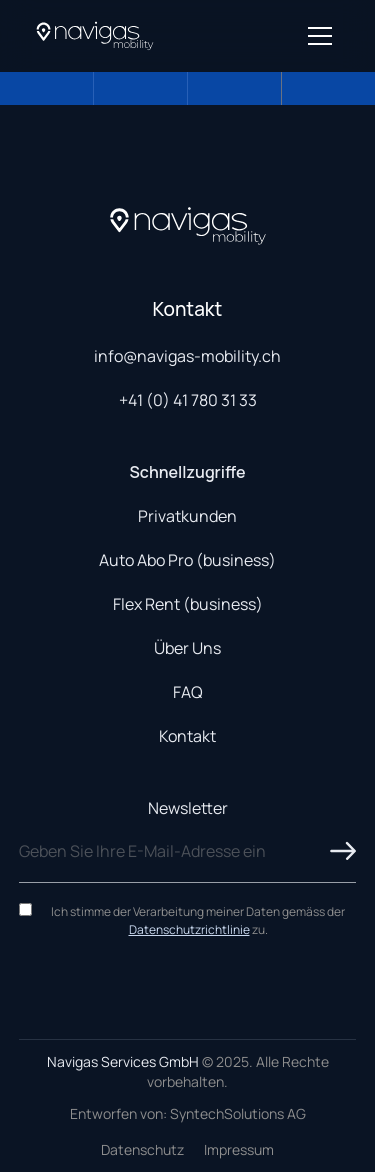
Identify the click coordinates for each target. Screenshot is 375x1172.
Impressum (239, 1149)
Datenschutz (142, 1149)
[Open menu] (320, 36)
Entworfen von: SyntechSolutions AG (188, 1113)
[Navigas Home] (95, 36)
